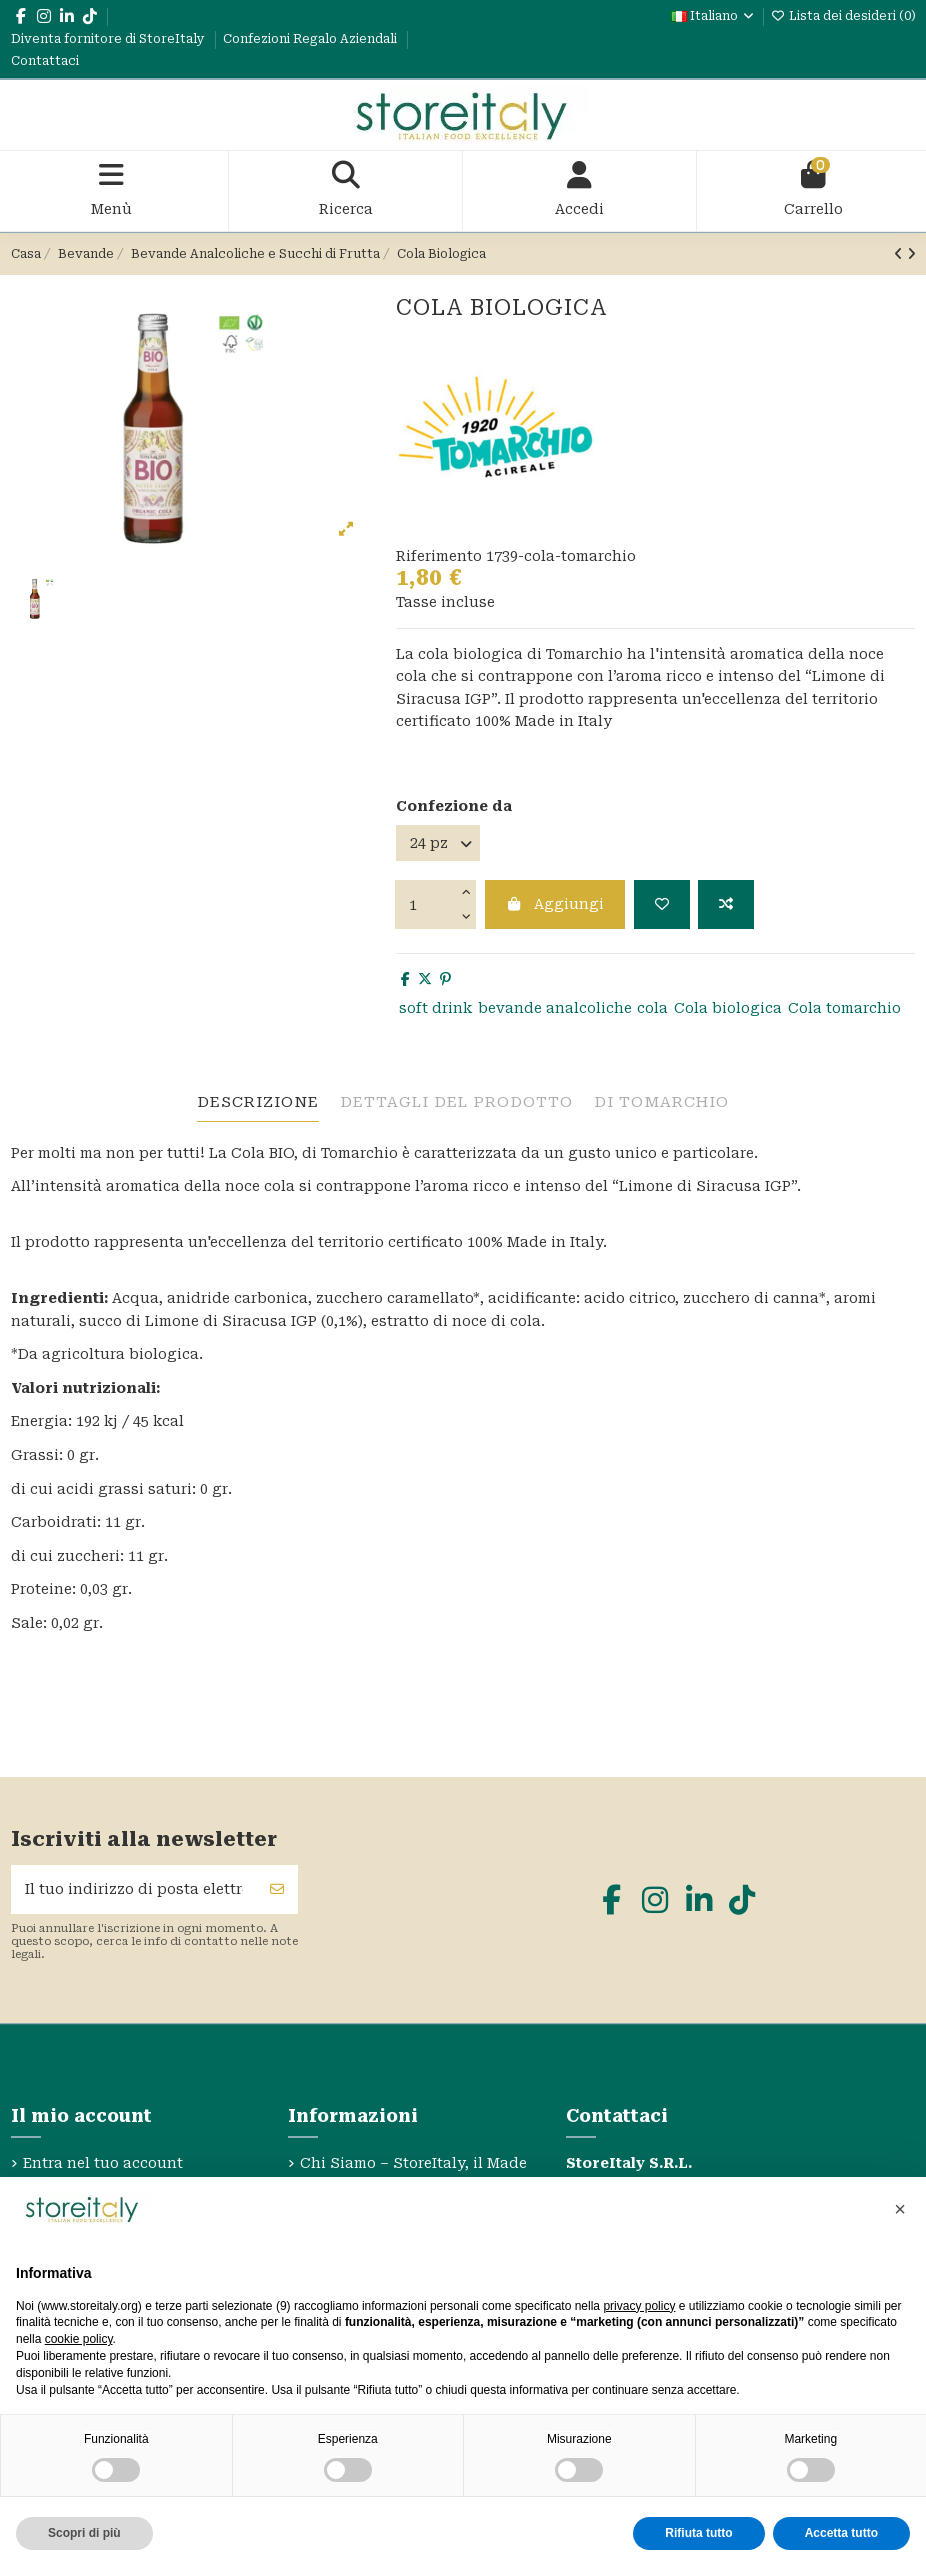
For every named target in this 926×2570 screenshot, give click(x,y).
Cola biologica (728, 1008)
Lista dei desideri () (843, 16)
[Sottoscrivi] (277, 1889)
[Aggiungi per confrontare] (726, 904)
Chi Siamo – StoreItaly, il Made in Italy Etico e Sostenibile (413, 2174)
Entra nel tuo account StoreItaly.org (103, 2174)
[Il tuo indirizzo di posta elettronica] (134, 1889)
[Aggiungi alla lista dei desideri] (662, 904)
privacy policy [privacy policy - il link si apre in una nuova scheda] (639, 2306)
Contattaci (45, 61)
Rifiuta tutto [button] (698, 2533)
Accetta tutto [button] (841, 2533)
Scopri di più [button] (84, 2533)
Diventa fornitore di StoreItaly (109, 39)
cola (652, 1008)
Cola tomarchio (844, 1008)
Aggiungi (555, 904)
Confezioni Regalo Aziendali (311, 39)
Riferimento (439, 556)
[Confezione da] (438, 843)
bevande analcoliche (555, 1008)
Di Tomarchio (661, 1102)
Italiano (713, 16)
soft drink (435, 1008)
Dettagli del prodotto (456, 1102)
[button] (900, 2209)
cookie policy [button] (79, 2339)
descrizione (258, 1102)
